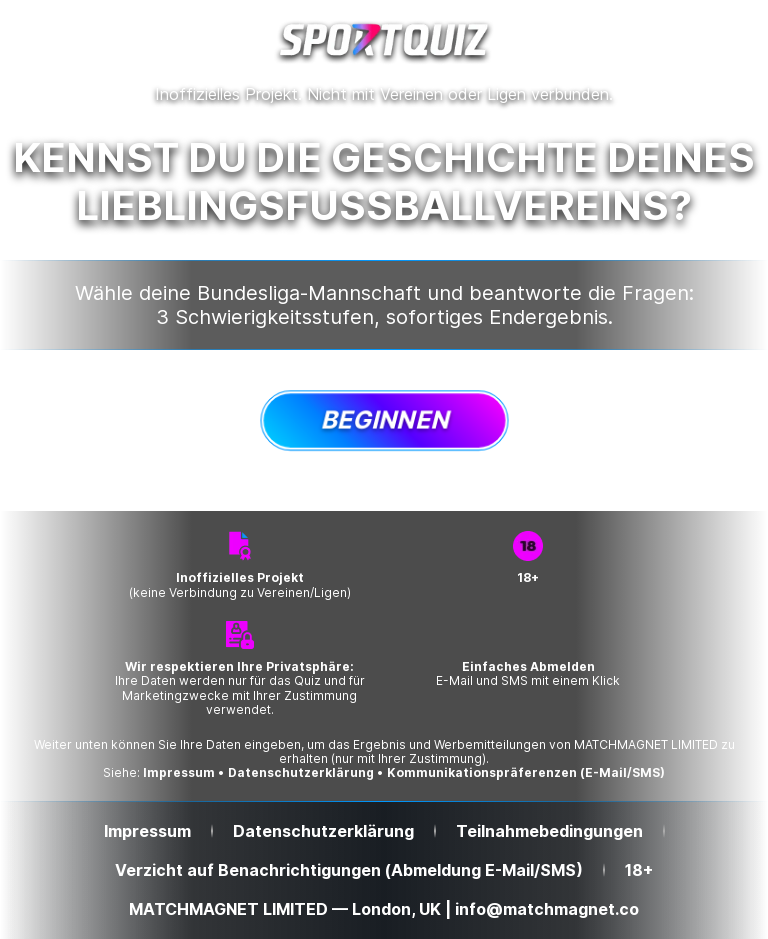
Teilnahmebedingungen (549, 831)
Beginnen (384, 419)
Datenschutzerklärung (301, 773)
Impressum (179, 773)
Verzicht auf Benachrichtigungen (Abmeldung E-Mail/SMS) (349, 870)
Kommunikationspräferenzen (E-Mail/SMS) (526, 772)
